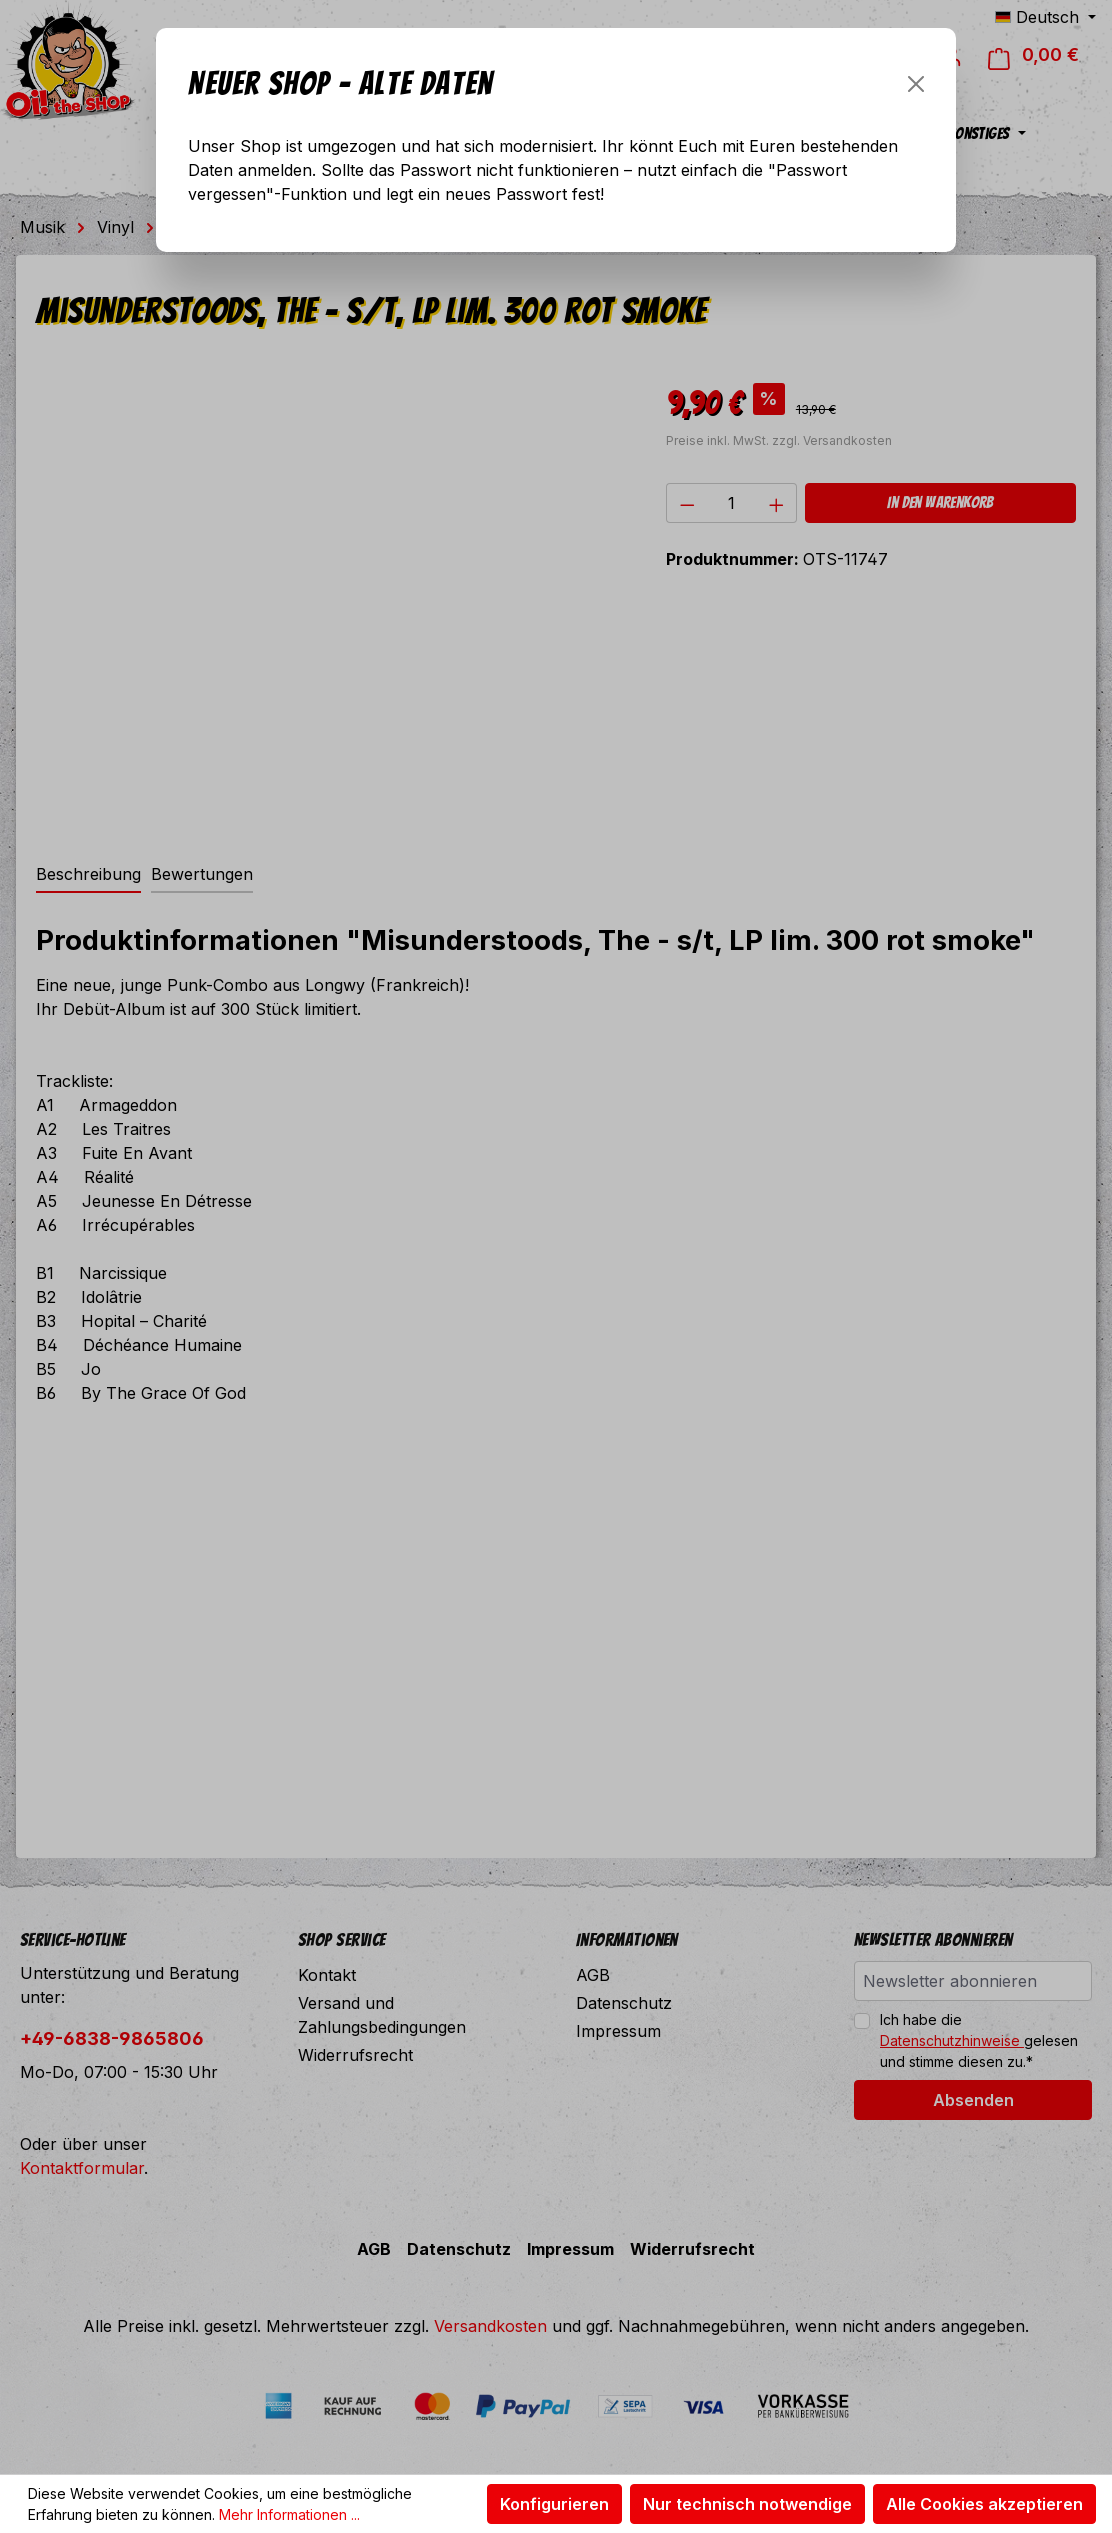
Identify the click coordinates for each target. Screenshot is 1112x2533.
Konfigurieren (554, 2504)
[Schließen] (916, 84)
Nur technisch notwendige (747, 2504)
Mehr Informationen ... (289, 2514)
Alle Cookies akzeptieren (984, 2504)
